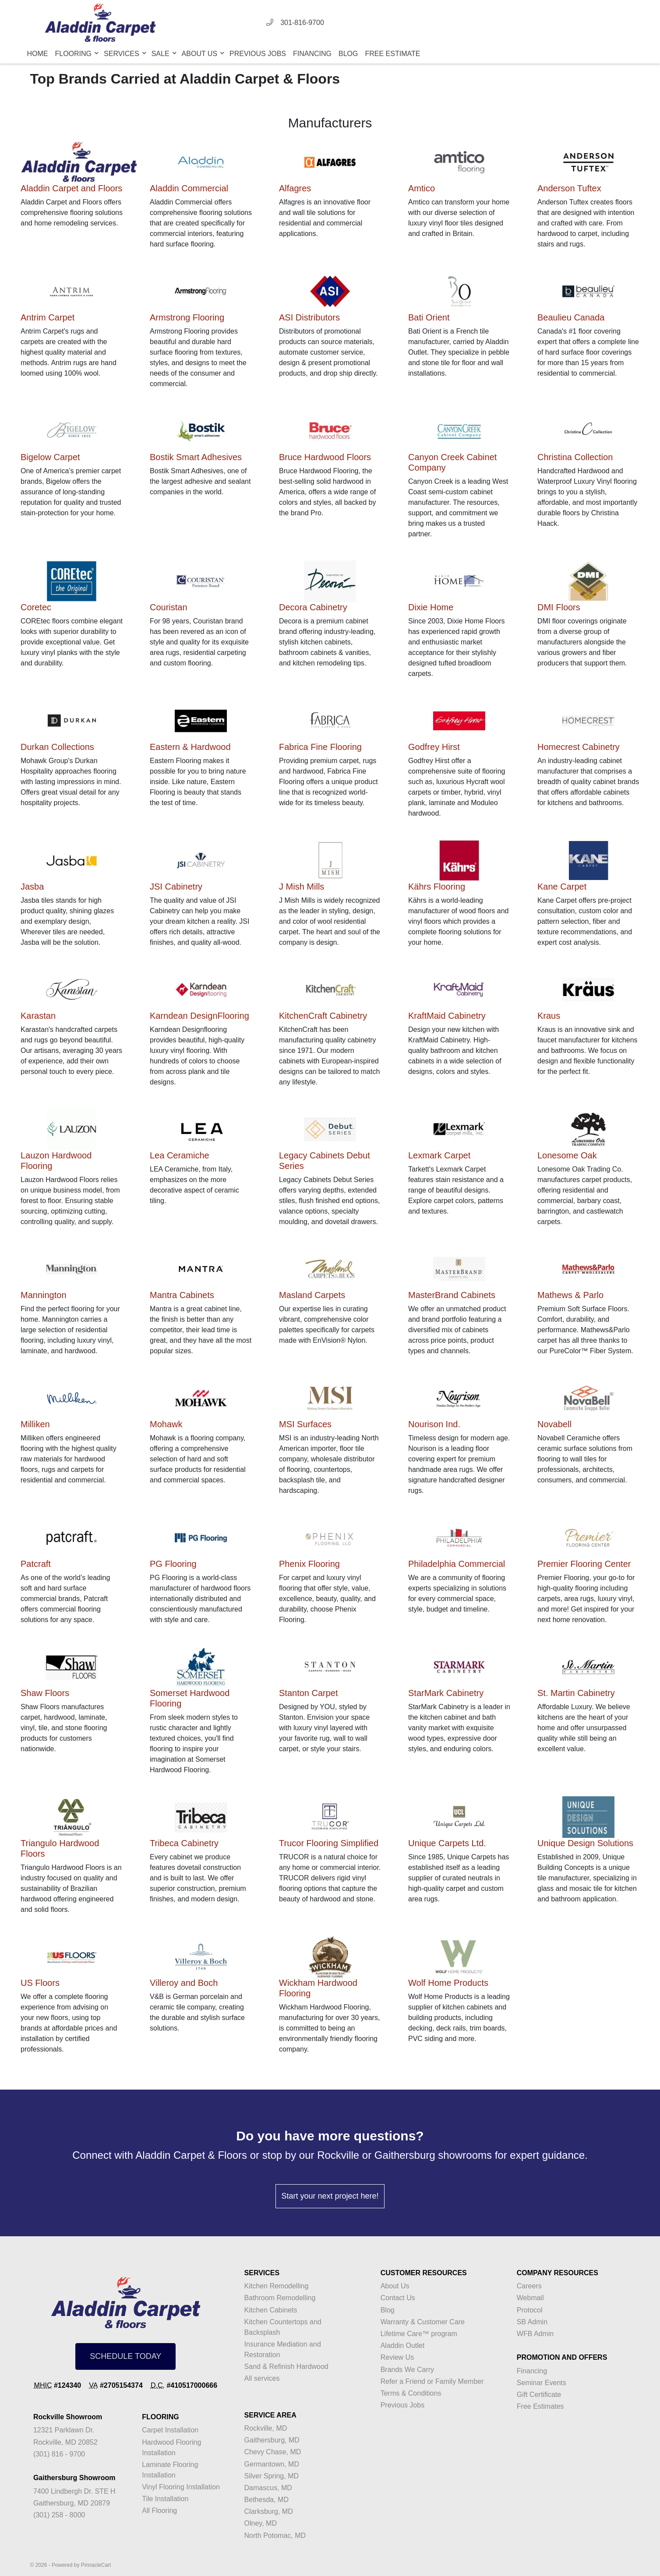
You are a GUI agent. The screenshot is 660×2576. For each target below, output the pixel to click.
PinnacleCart (96, 2565)
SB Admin (532, 2322)
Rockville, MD (265, 2428)
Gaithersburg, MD (272, 2440)
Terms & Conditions (411, 2393)
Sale (161, 53)
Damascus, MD (268, 2488)
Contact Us (398, 2298)
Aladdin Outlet (403, 2345)
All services (262, 2378)
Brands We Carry (407, 2369)
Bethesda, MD (266, 2499)
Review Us (397, 2357)
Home (37, 53)
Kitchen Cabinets (270, 2310)
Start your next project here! (329, 2196)
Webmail (530, 2298)
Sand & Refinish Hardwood (286, 2366)
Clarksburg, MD (268, 2511)
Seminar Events (541, 2382)
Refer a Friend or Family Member (432, 2381)
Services (122, 53)
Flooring (74, 53)
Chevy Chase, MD (272, 2452)
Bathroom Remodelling (280, 2298)
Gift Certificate (539, 2394)
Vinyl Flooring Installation (181, 2487)
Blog (348, 53)
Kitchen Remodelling (276, 2286)
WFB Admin (535, 2333)
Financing (312, 53)
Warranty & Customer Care (423, 2322)
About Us (200, 53)
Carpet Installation (170, 2430)
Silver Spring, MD (271, 2476)
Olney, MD (260, 2523)
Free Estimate (392, 53)
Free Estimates (540, 2406)
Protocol (530, 2310)
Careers (529, 2286)
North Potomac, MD (275, 2535)
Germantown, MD (271, 2464)
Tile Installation (165, 2498)
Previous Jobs (257, 53)
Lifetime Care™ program (419, 2333)
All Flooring (159, 2510)
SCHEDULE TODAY (125, 2356)
